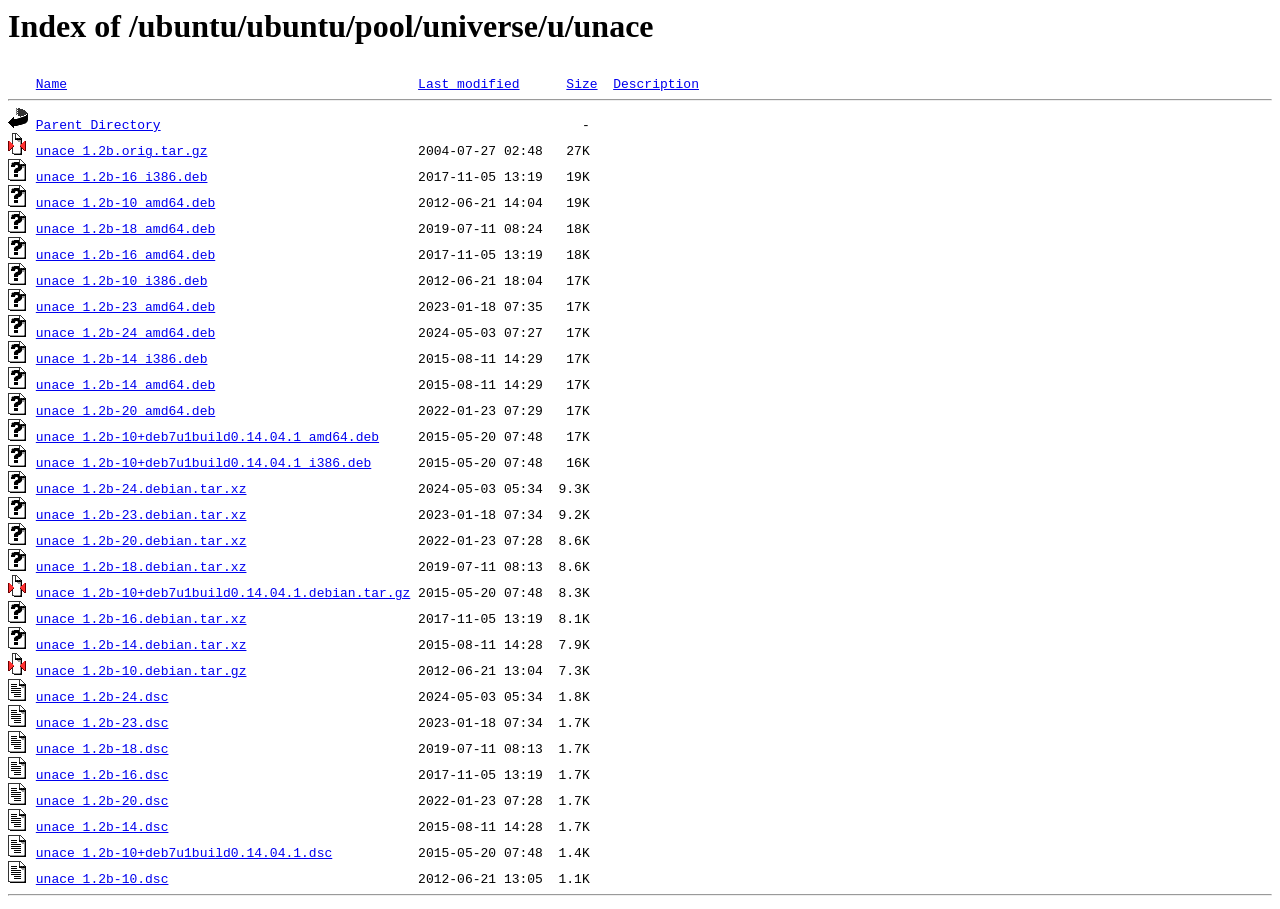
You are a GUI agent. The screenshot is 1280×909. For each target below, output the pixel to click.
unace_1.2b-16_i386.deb (122, 176)
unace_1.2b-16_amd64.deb (125, 254)
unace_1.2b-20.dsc (102, 800)
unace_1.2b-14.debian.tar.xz (141, 644)
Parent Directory (98, 124)
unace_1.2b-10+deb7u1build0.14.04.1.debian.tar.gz (223, 592)
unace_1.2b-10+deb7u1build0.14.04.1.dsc (184, 852)
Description (656, 83)
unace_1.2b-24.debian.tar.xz (141, 488)
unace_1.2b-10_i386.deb (122, 280)
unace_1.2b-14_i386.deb (122, 358)
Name (51, 83)
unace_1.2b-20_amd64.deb (125, 410)
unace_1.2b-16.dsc (102, 774)
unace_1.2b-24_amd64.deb (125, 332)
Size (581, 83)
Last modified (468, 83)
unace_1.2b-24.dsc (102, 696)
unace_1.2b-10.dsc (102, 878)
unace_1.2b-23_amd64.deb (125, 306)
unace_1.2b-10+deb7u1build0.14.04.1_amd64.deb (207, 436)
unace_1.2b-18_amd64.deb (125, 228)
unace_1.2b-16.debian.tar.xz (141, 618)
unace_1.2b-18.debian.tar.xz (141, 566)
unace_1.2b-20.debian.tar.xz (141, 540)
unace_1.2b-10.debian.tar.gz (141, 670)
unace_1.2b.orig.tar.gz (122, 150)
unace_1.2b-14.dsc (102, 826)
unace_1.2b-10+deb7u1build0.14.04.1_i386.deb (203, 462)
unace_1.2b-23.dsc (102, 722)
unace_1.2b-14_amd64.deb (125, 384)
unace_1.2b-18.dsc (102, 748)
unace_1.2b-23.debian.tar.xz (141, 514)
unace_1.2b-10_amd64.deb (125, 202)
